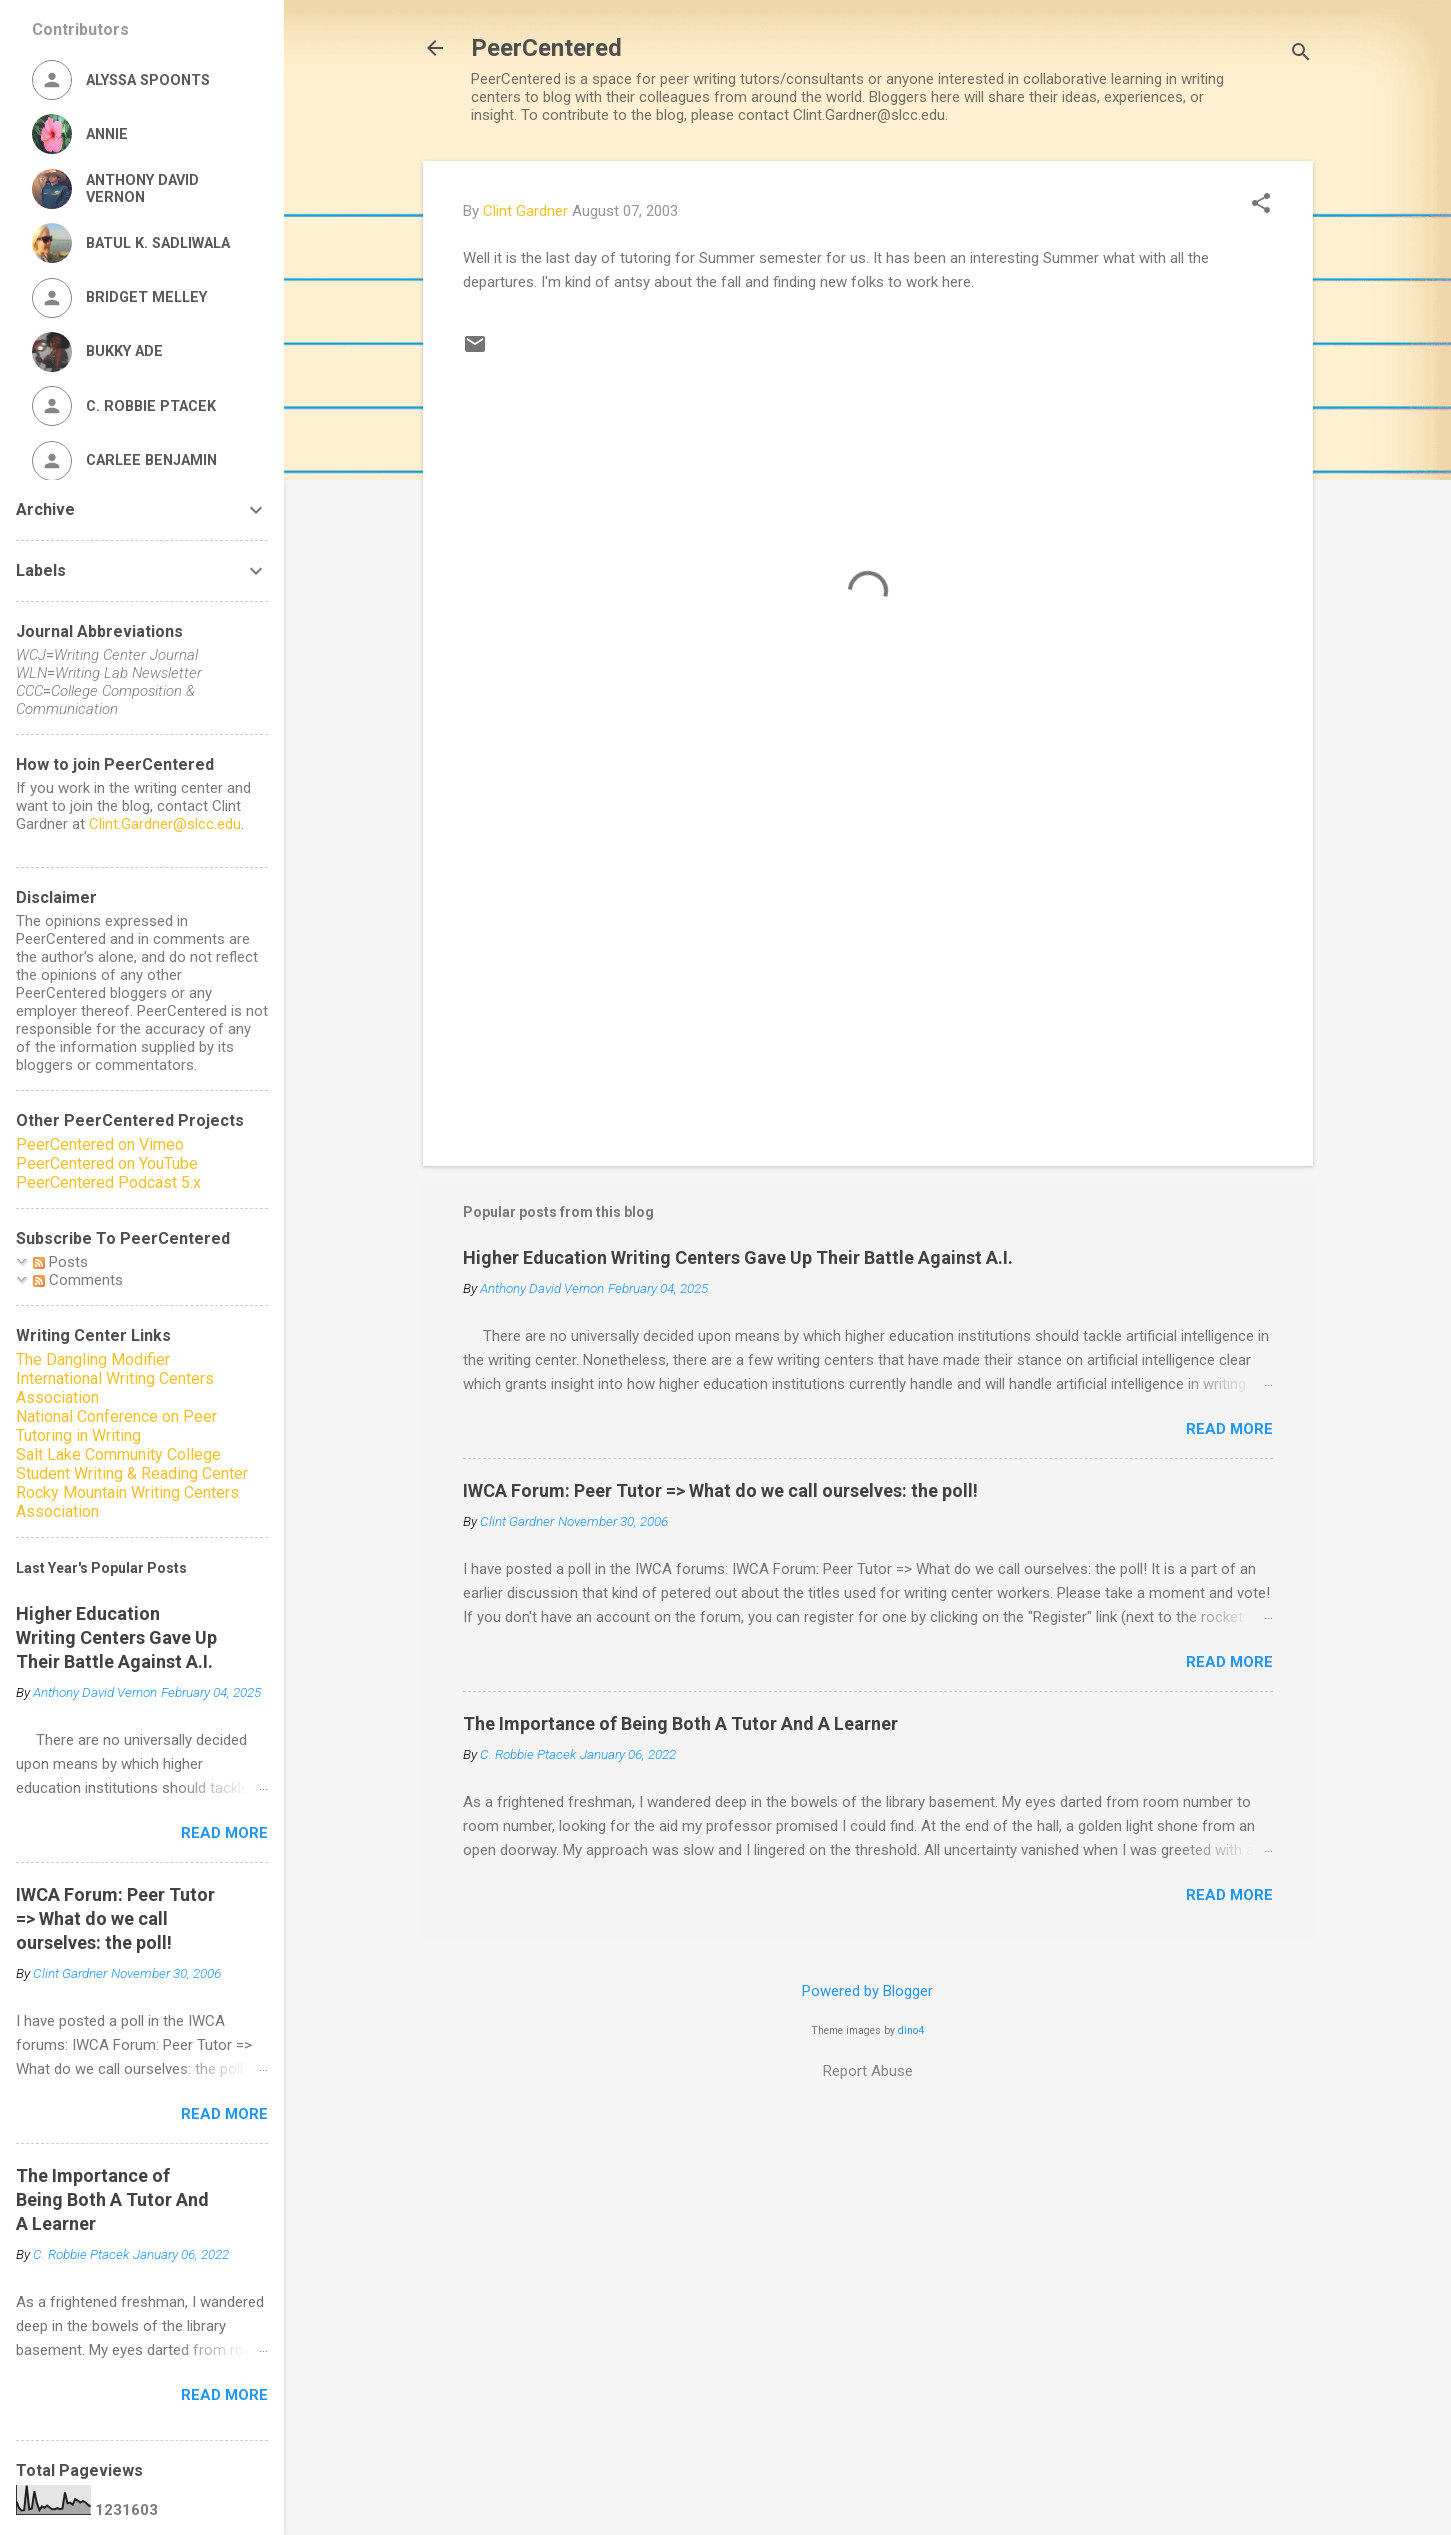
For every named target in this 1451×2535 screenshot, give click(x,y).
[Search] (1301, 54)
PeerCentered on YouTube (107, 1163)
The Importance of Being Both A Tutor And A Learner (680, 1723)
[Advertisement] (868, 980)
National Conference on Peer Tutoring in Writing (116, 1426)
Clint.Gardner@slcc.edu (165, 824)
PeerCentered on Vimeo (100, 1144)
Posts (60, 1262)
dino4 (911, 2030)
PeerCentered (546, 48)
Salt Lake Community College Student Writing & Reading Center (132, 1464)
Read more (1229, 1429)
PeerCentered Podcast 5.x (108, 1182)
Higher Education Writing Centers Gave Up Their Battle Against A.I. (738, 1257)
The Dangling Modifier (93, 1359)
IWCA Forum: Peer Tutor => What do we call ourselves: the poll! (720, 1490)
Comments (78, 1280)
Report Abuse (868, 2071)
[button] (1261, 205)
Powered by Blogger (867, 1991)
